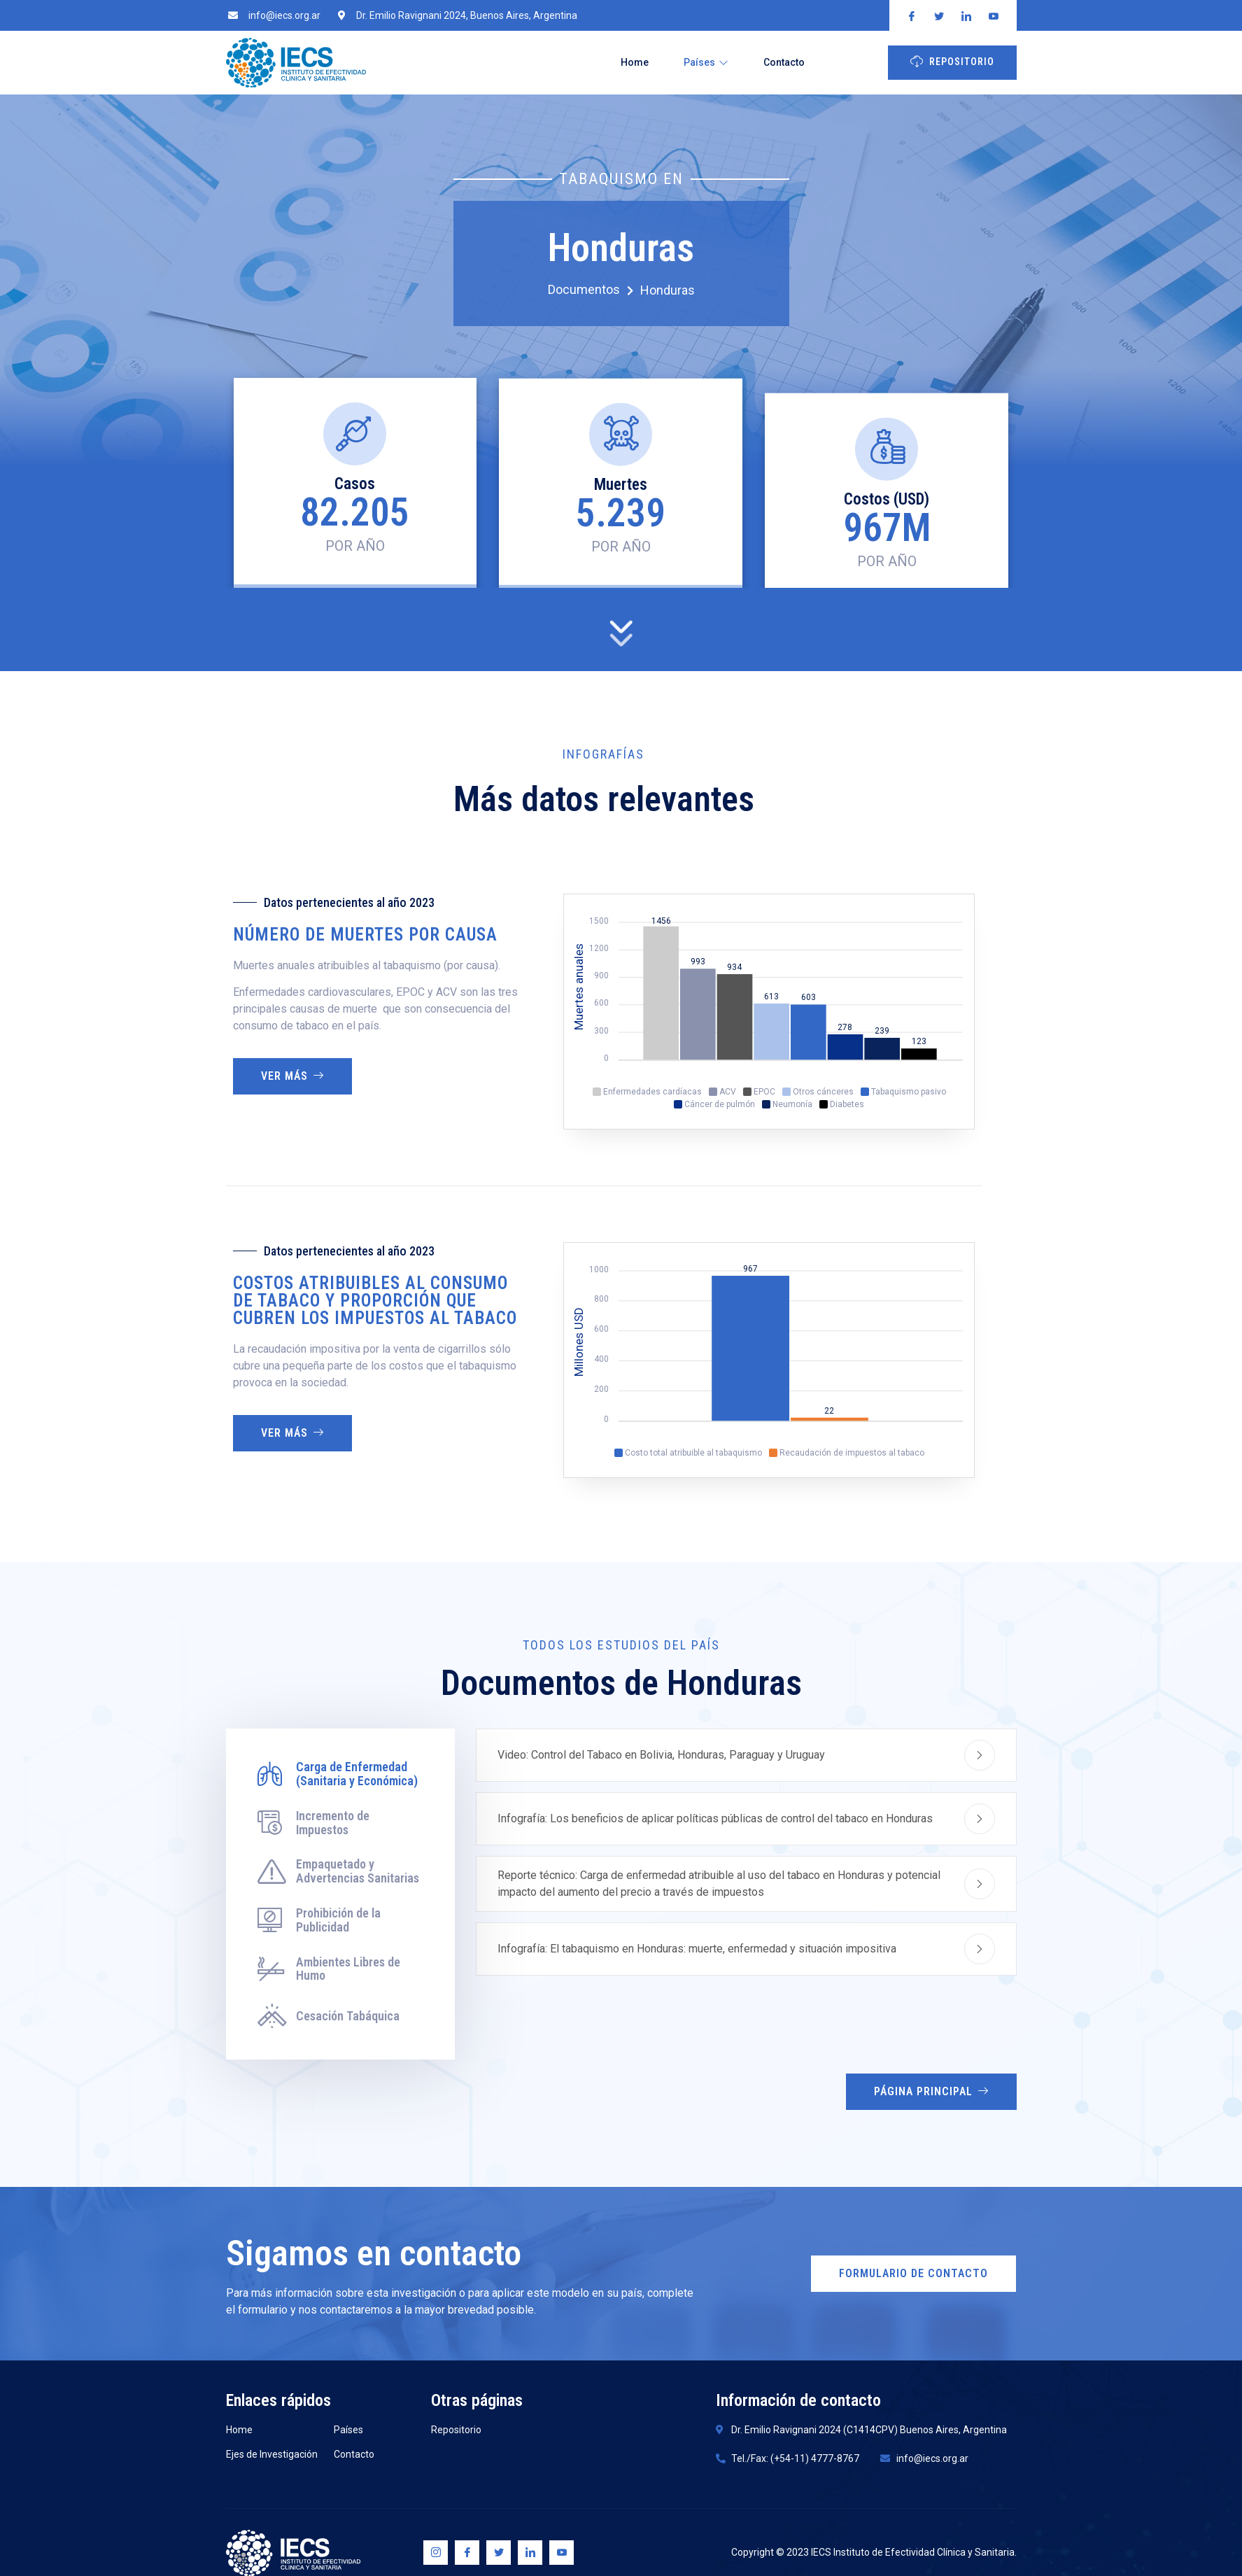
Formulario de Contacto (913, 2273)
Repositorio (952, 61)
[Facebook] (467, 2552)
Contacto (784, 62)
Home (635, 62)
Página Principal (931, 2091)
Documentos (590, 289)
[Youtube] (561, 2552)
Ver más (292, 1076)
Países (706, 62)
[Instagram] (435, 2552)
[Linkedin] (530, 2552)
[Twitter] (498, 2552)
